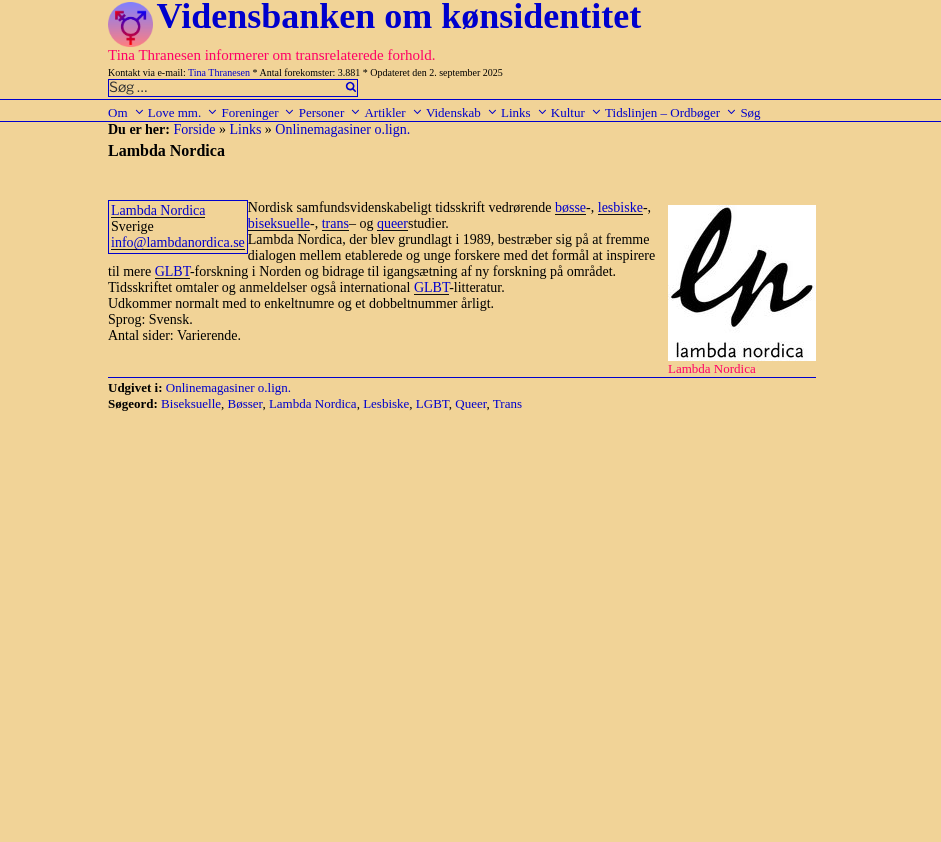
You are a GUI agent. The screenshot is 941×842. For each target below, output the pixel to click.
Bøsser (245, 403)
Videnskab (462, 112)
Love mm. (183, 112)
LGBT (432, 403)
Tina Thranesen (219, 72)
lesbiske (620, 207)
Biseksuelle (191, 403)
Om (126, 112)
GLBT (172, 271)
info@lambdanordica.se (178, 242)
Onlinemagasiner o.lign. (342, 129)
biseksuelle (279, 223)
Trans (507, 403)
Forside (194, 129)
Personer (330, 112)
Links (524, 112)
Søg (750, 112)
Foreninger (258, 112)
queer (392, 223)
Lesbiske (386, 403)
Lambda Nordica (158, 210)
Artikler (393, 112)
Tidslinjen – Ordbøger (671, 112)
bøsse (570, 207)
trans (335, 223)
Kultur (576, 112)
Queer (470, 403)
